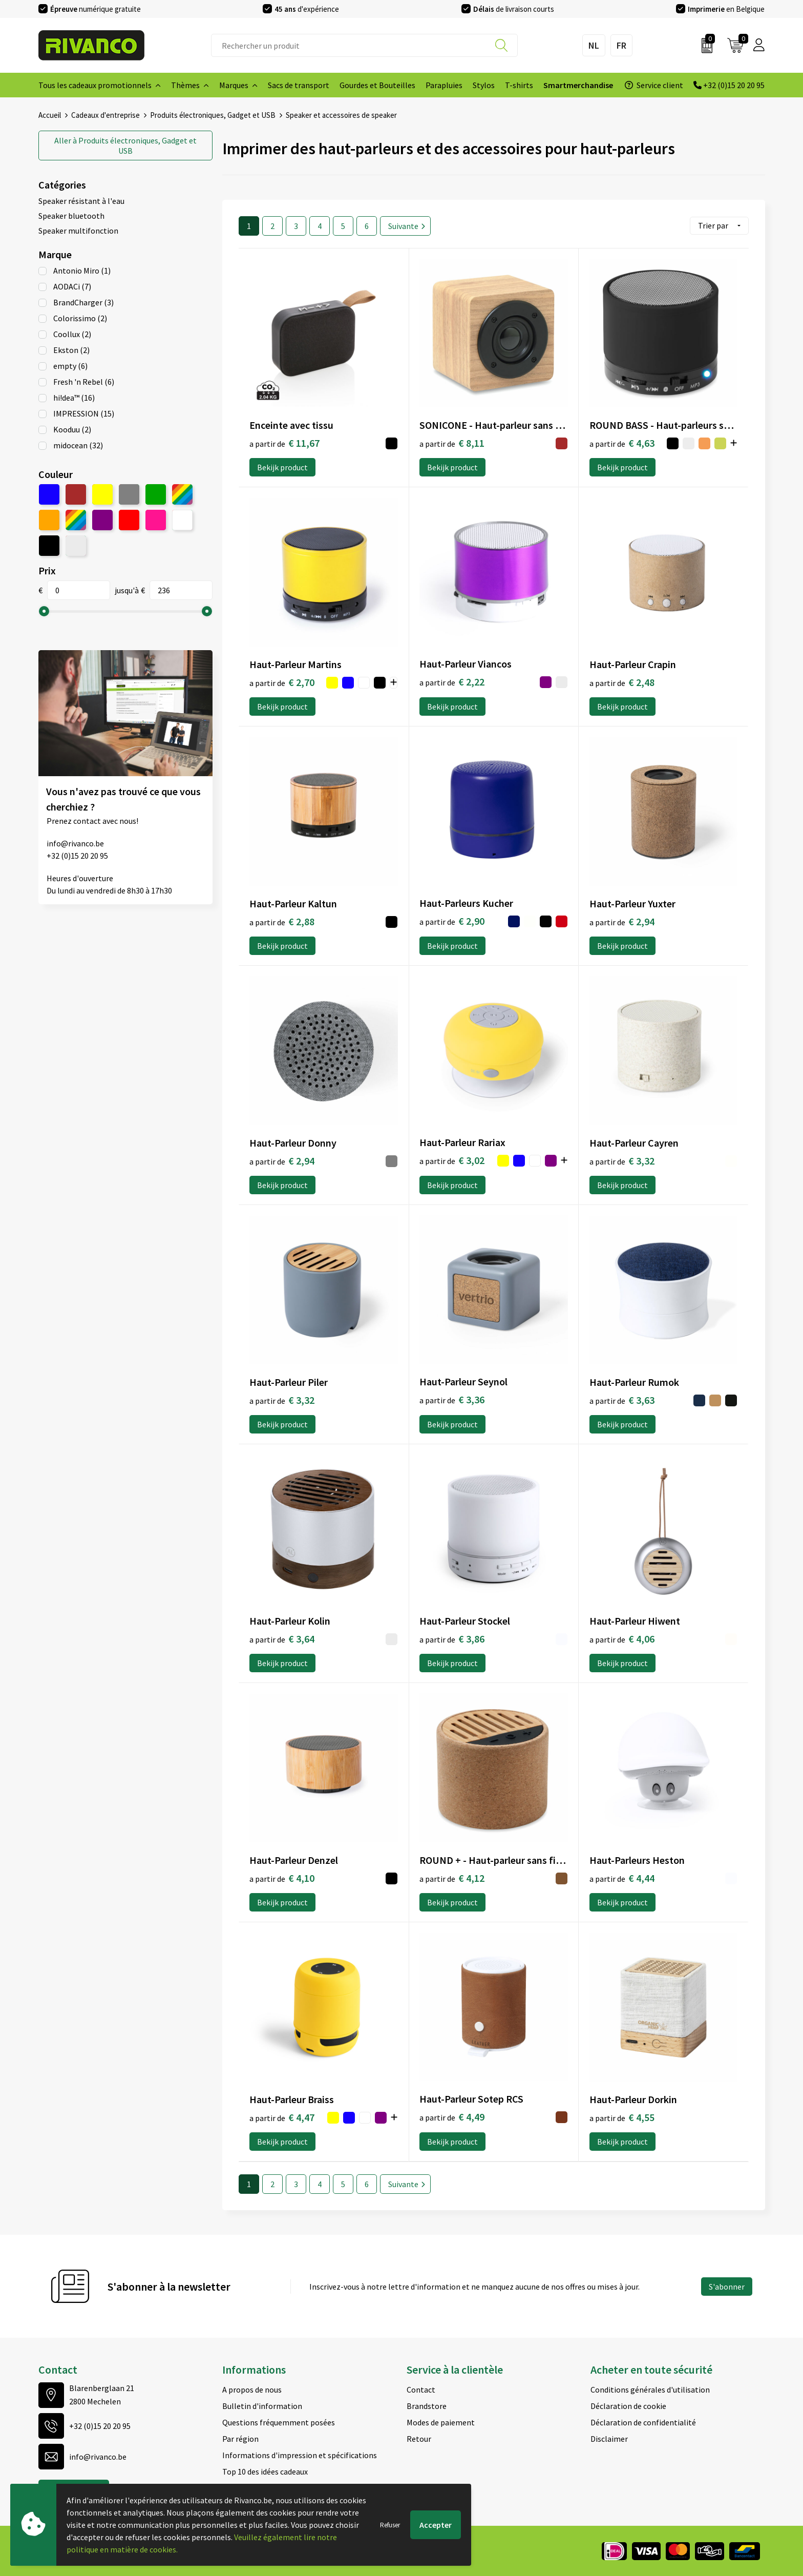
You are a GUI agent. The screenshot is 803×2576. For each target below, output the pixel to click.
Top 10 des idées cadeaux (265, 2471)
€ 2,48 (621, 681)
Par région (240, 2438)
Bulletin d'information (262, 2405)
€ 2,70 (281, 681)
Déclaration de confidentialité (643, 2422)
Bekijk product (282, 467)
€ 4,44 (621, 1877)
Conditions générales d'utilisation (650, 2389)
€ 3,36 (451, 1399)
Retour (419, 2438)
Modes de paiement (441, 2422)
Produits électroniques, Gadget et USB (213, 115)
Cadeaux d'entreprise (105, 115)
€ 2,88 (281, 921)
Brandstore (427, 2405)
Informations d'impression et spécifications (299, 2454)
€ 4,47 (281, 2116)
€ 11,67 (284, 442)
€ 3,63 (621, 1399)
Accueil (49, 115)
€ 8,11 (451, 442)
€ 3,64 (281, 1638)
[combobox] (364, 45)
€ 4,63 (621, 442)
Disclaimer (609, 2438)
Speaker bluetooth (71, 215)
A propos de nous (252, 2389)
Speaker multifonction (78, 230)
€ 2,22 (451, 681)
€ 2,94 (621, 921)
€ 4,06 (621, 1638)
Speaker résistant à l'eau (81, 200)
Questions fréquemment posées (278, 2422)
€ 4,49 (451, 2116)
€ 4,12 (451, 1877)
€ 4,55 (621, 2116)
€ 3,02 (451, 1159)
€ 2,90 (451, 920)
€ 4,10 (281, 1877)
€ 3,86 (451, 1638)
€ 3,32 (621, 1160)
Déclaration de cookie (628, 2405)
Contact (421, 2389)
